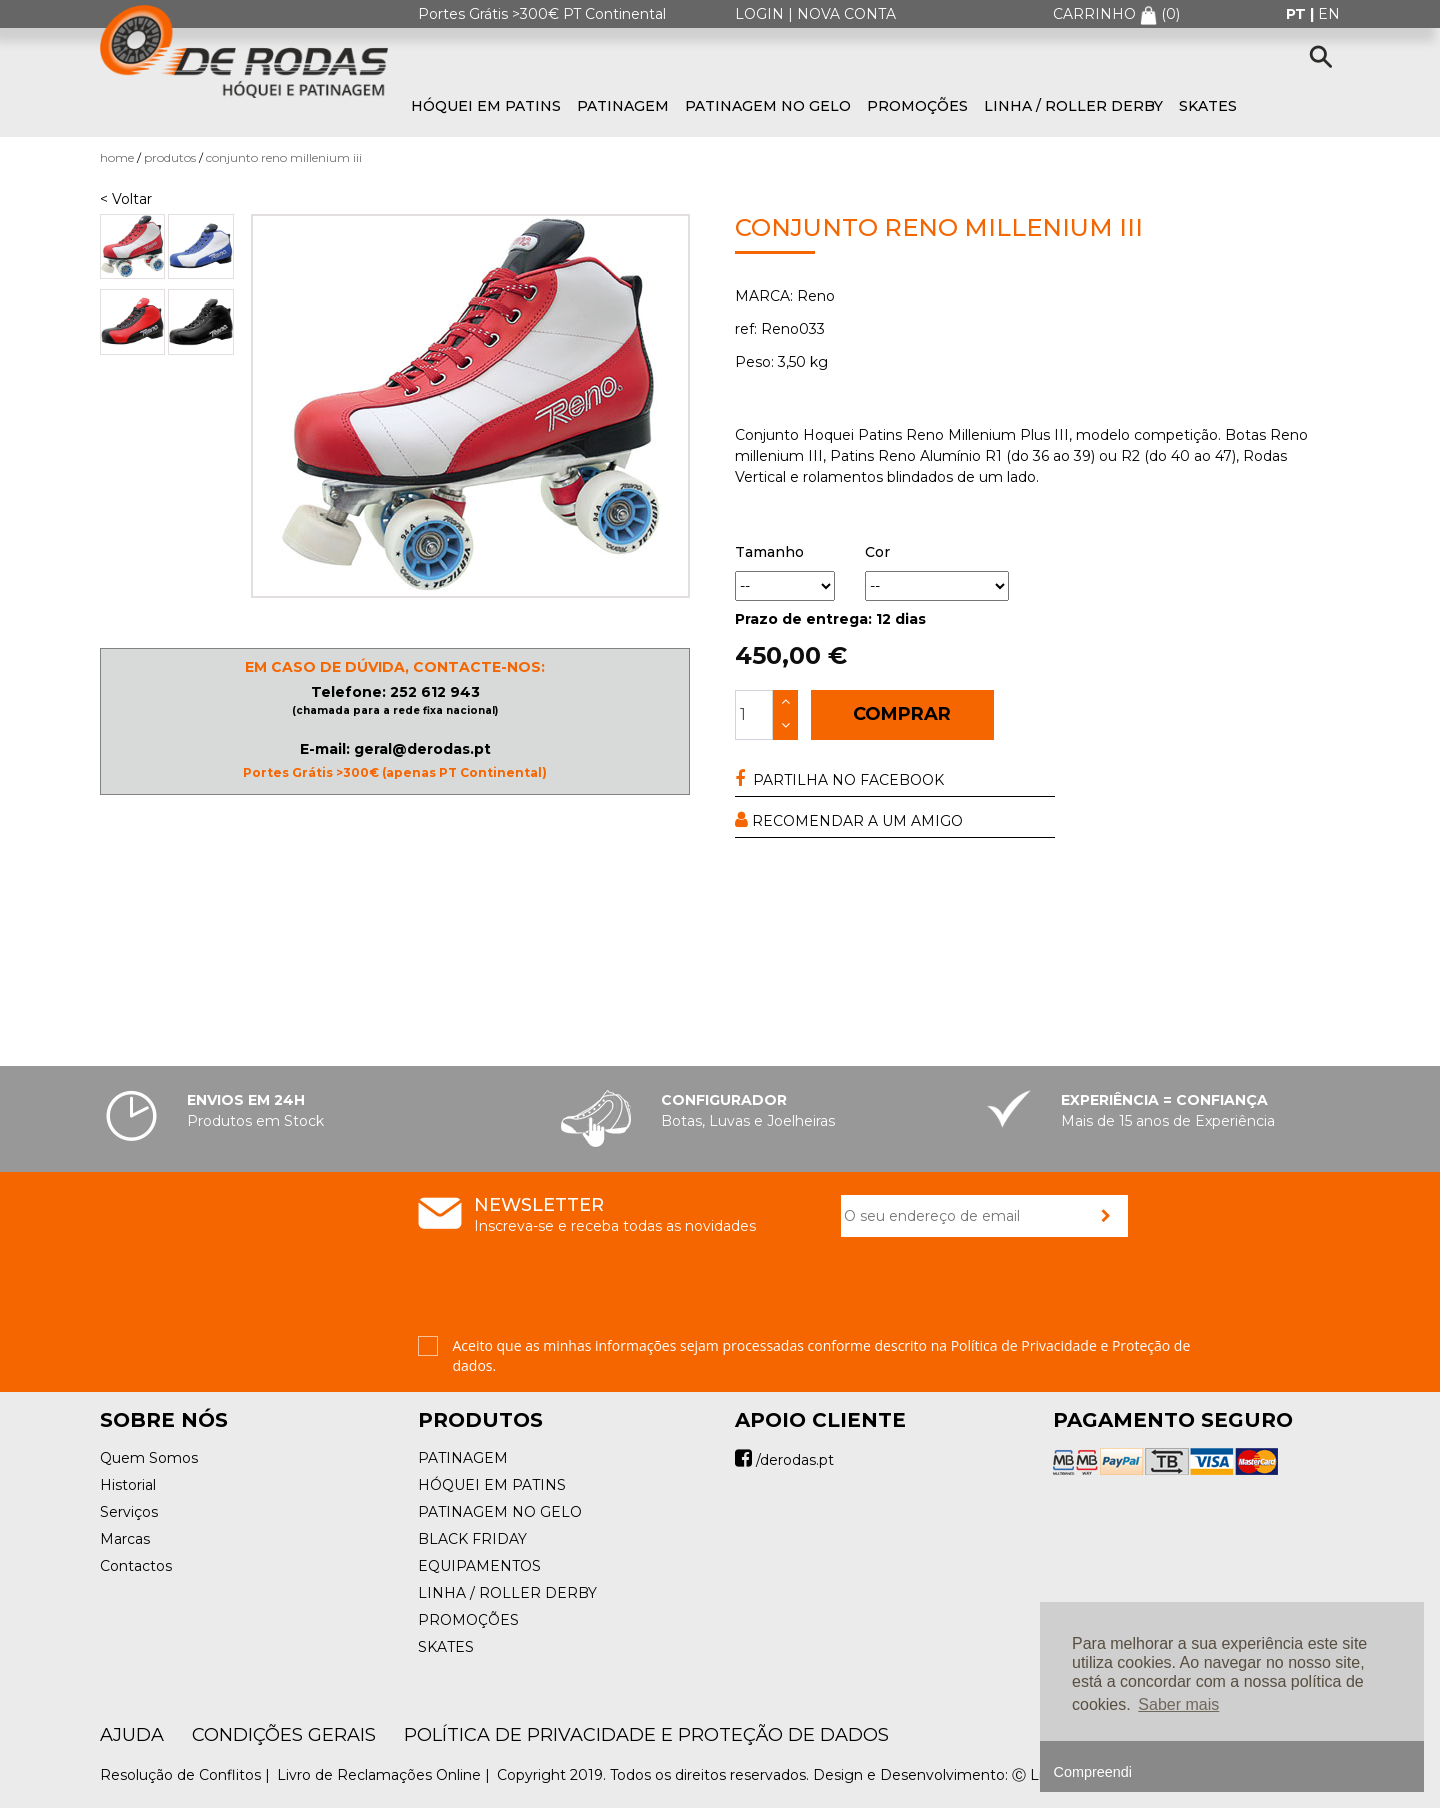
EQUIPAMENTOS (479, 1566)
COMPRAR (902, 714)
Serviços (129, 1512)
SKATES (1208, 106)
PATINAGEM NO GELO (768, 106)
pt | (1302, 14)
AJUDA (132, 1735)
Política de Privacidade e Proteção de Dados (646, 1735)
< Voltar (126, 199)
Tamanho (769, 552)
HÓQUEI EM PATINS (486, 106)
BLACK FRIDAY (472, 1539)
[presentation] (993, 1297)
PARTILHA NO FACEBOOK (839, 779)
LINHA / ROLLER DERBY (1073, 106)
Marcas (125, 1539)
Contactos (136, 1566)
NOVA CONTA (846, 14)
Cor (877, 552)
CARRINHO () (1116, 14)
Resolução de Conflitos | (187, 1775)
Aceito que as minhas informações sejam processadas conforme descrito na (822, 1355)
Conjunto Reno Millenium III (284, 157)
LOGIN (759, 14)
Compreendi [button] (1093, 1772)
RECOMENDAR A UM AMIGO (849, 820)
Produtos (170, 157)
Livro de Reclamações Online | (385, 1775)
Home (117, 157)
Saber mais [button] (1178, 1704)
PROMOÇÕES (917, 106)
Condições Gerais (284, 1735)
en (1329, 14)
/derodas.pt (784, 1460)
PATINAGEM (623, 106)
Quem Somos (149, 1458)
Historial (128, 1485)
